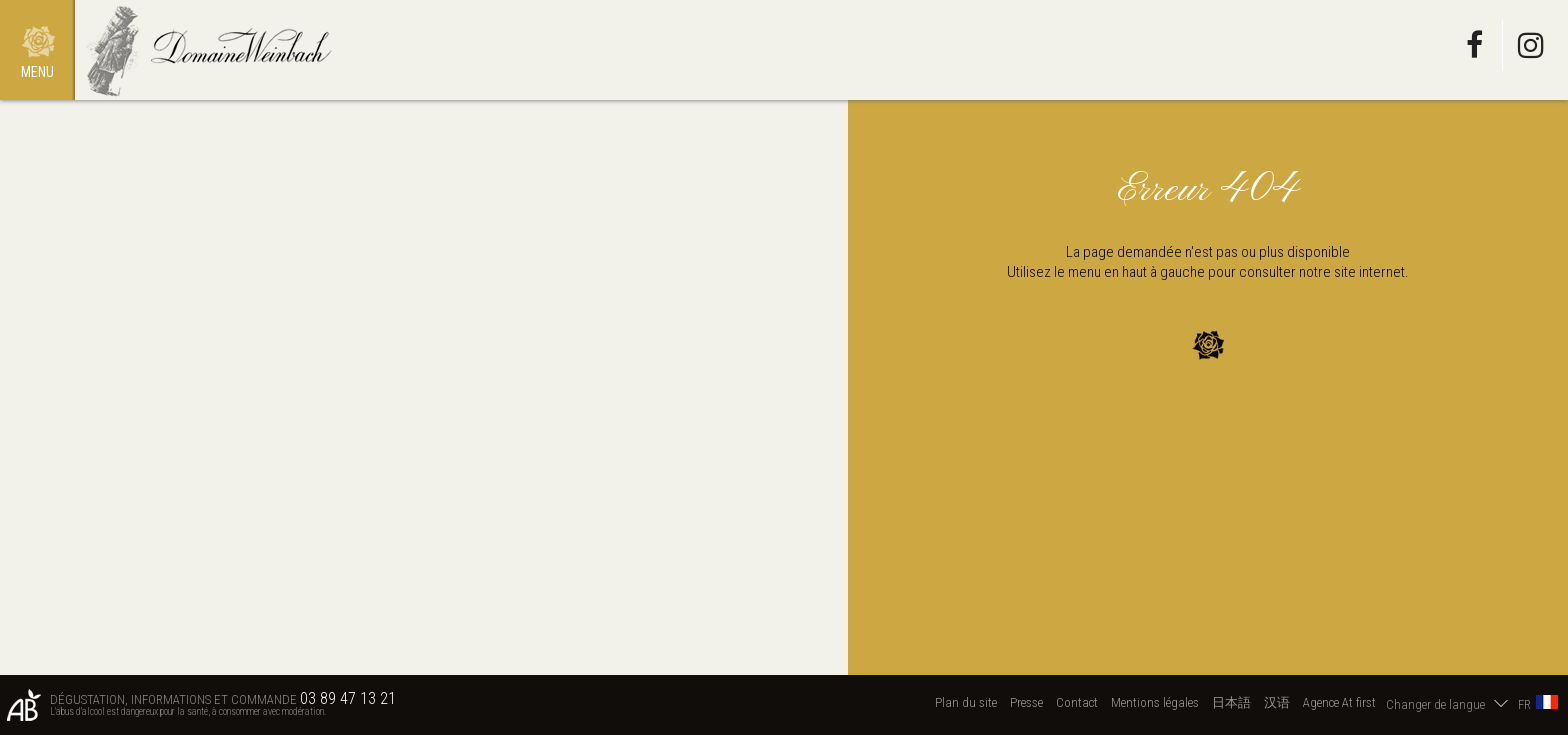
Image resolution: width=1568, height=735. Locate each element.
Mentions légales (1155, 702)
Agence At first (1339, 702)
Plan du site (966, 702)
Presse (1026, 702)
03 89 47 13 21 (348, 698)
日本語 (1231, 702)
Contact (1077, 702)
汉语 (1277, 702)
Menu (37, 72)
